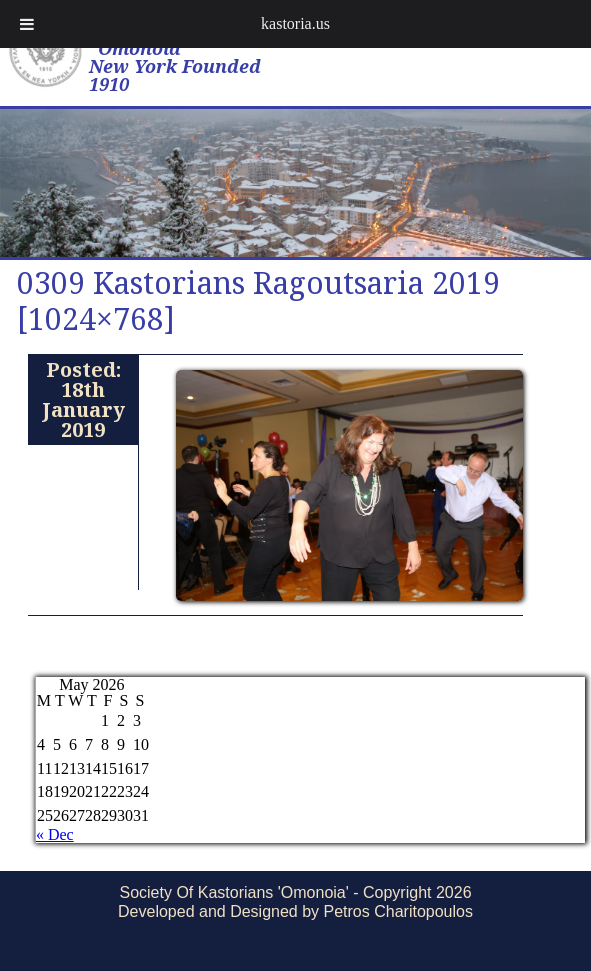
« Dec (55, 834)
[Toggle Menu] (27, 24)
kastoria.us (295, 23)
